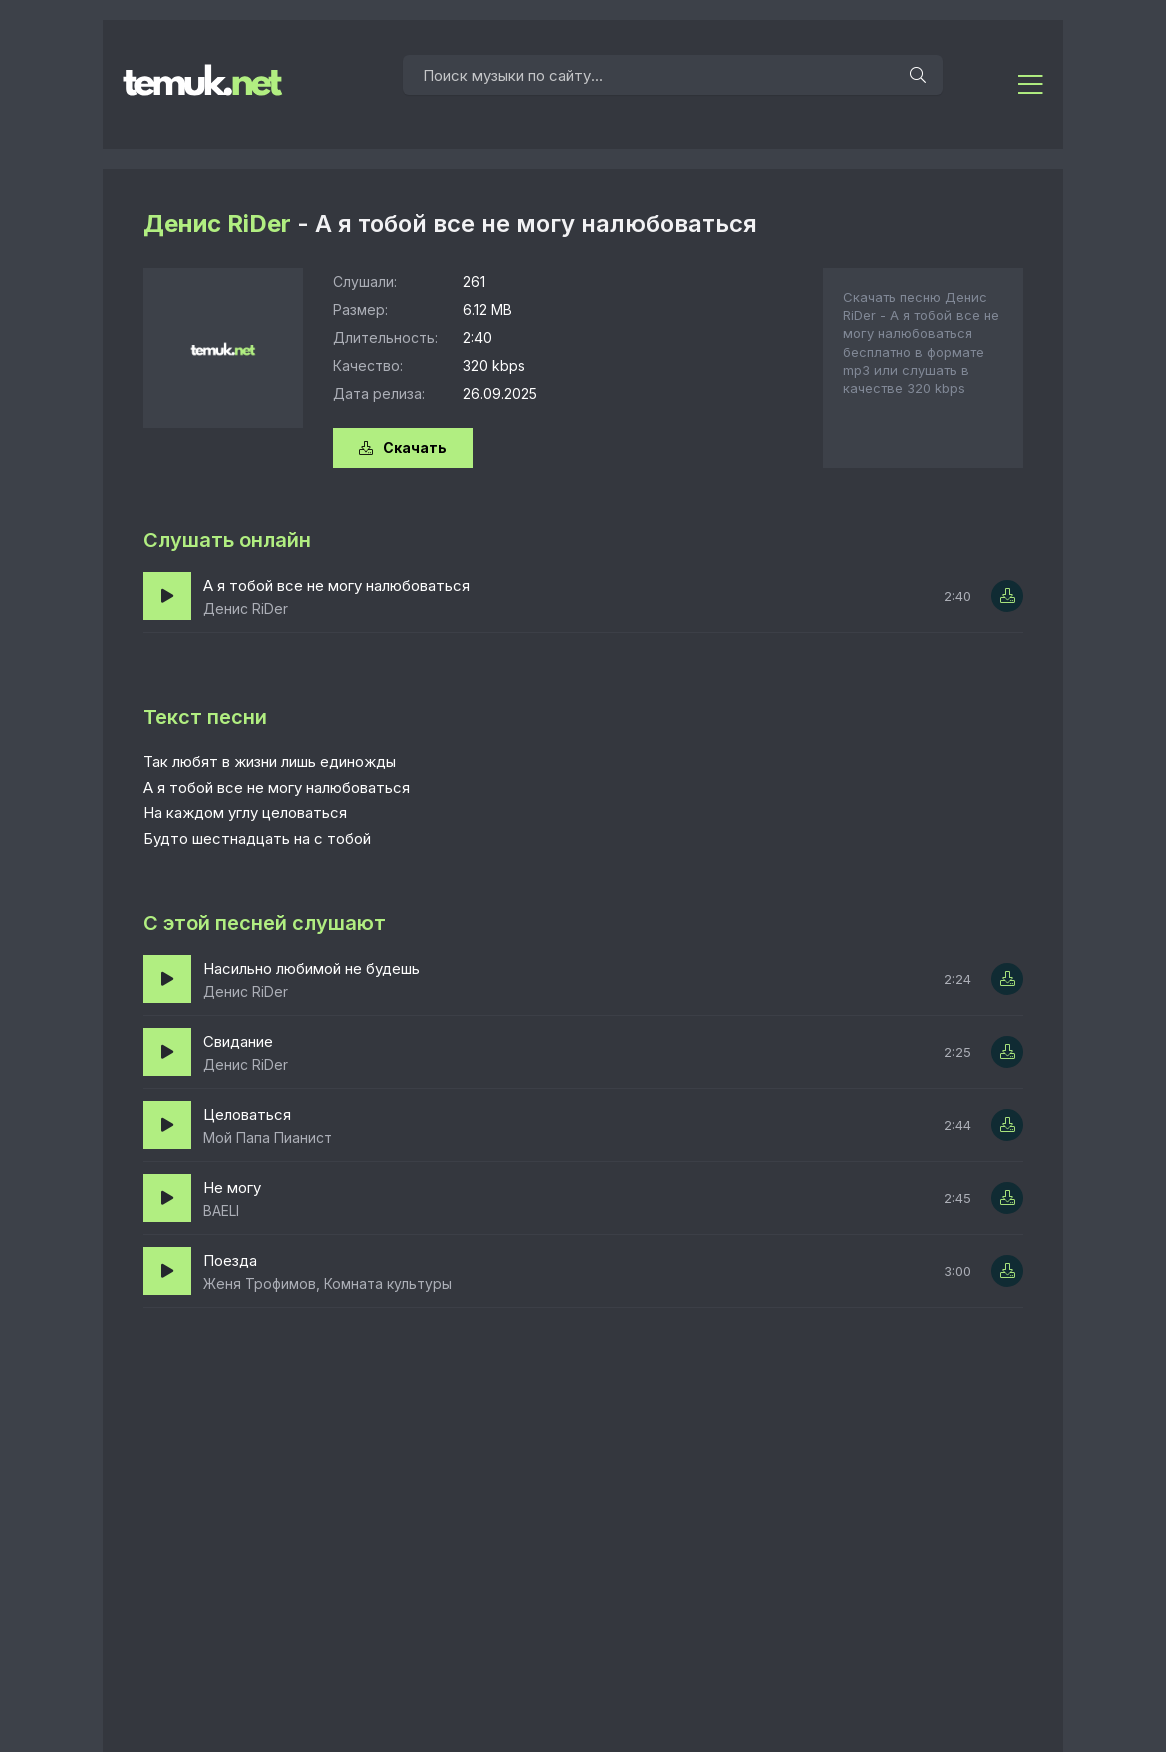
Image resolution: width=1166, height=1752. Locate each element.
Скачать (403, 447)
